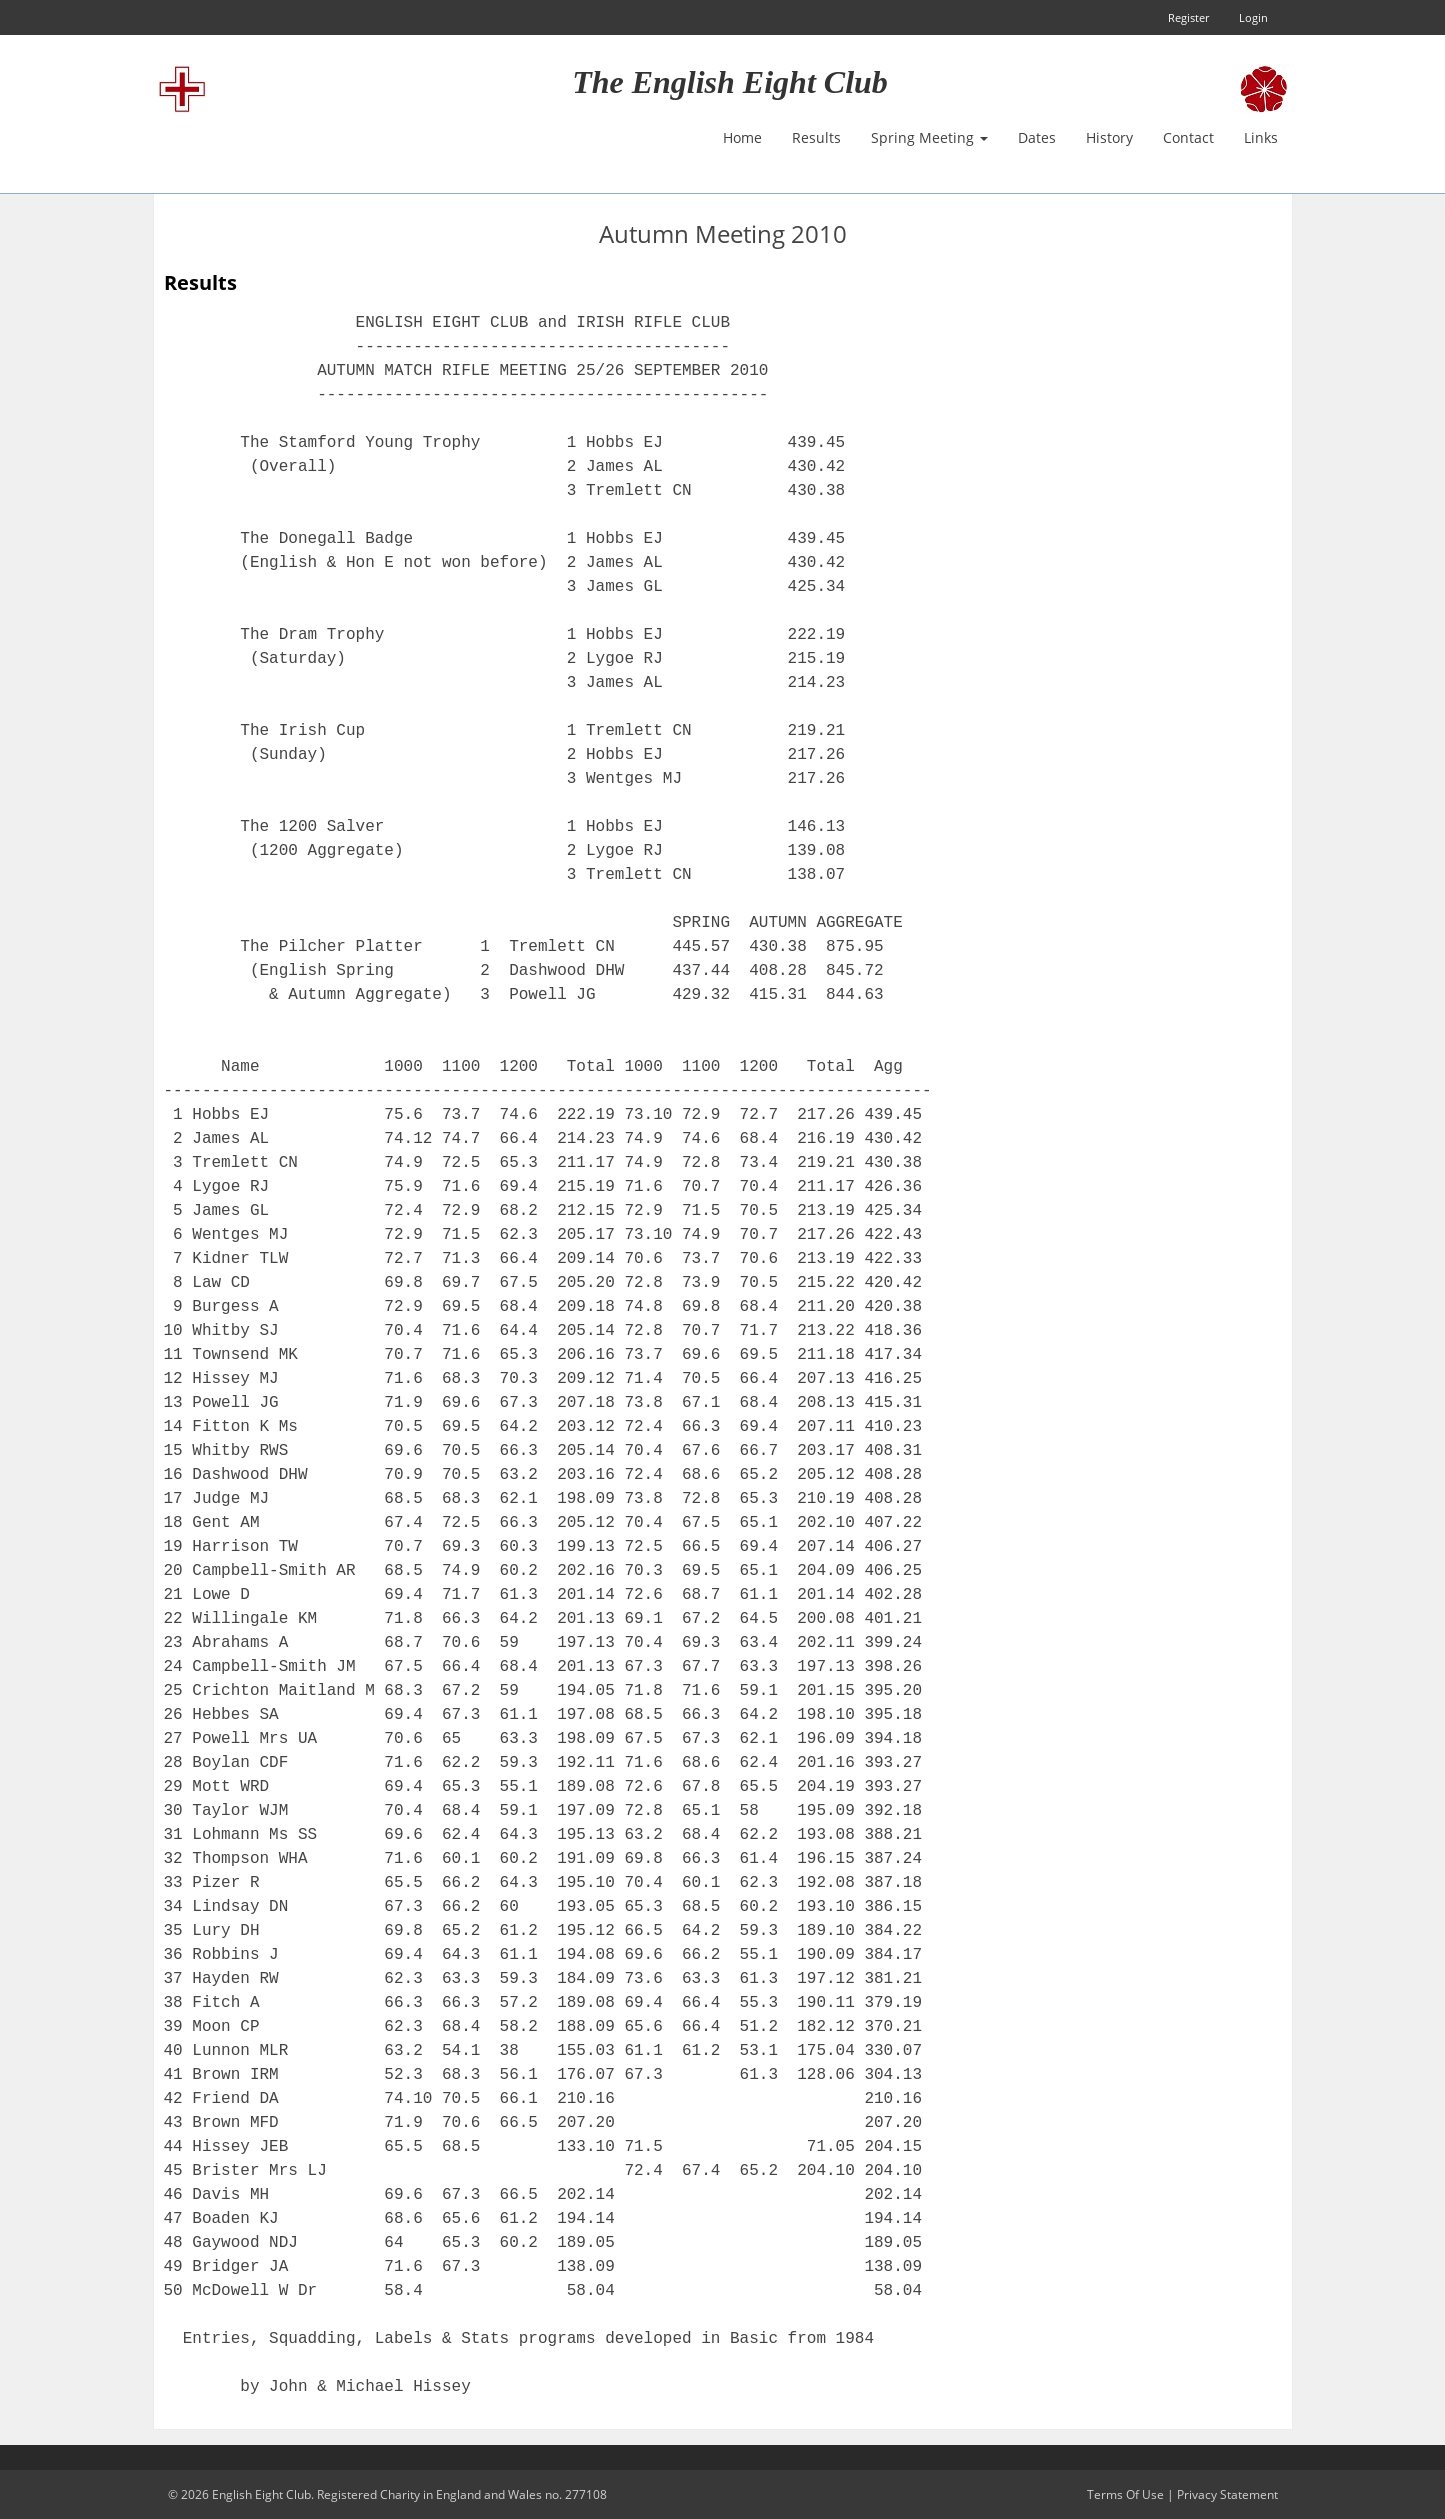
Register (1188, 17)
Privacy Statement (1227, 2494)
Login (1253, 17)
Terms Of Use (1125, 2494)
